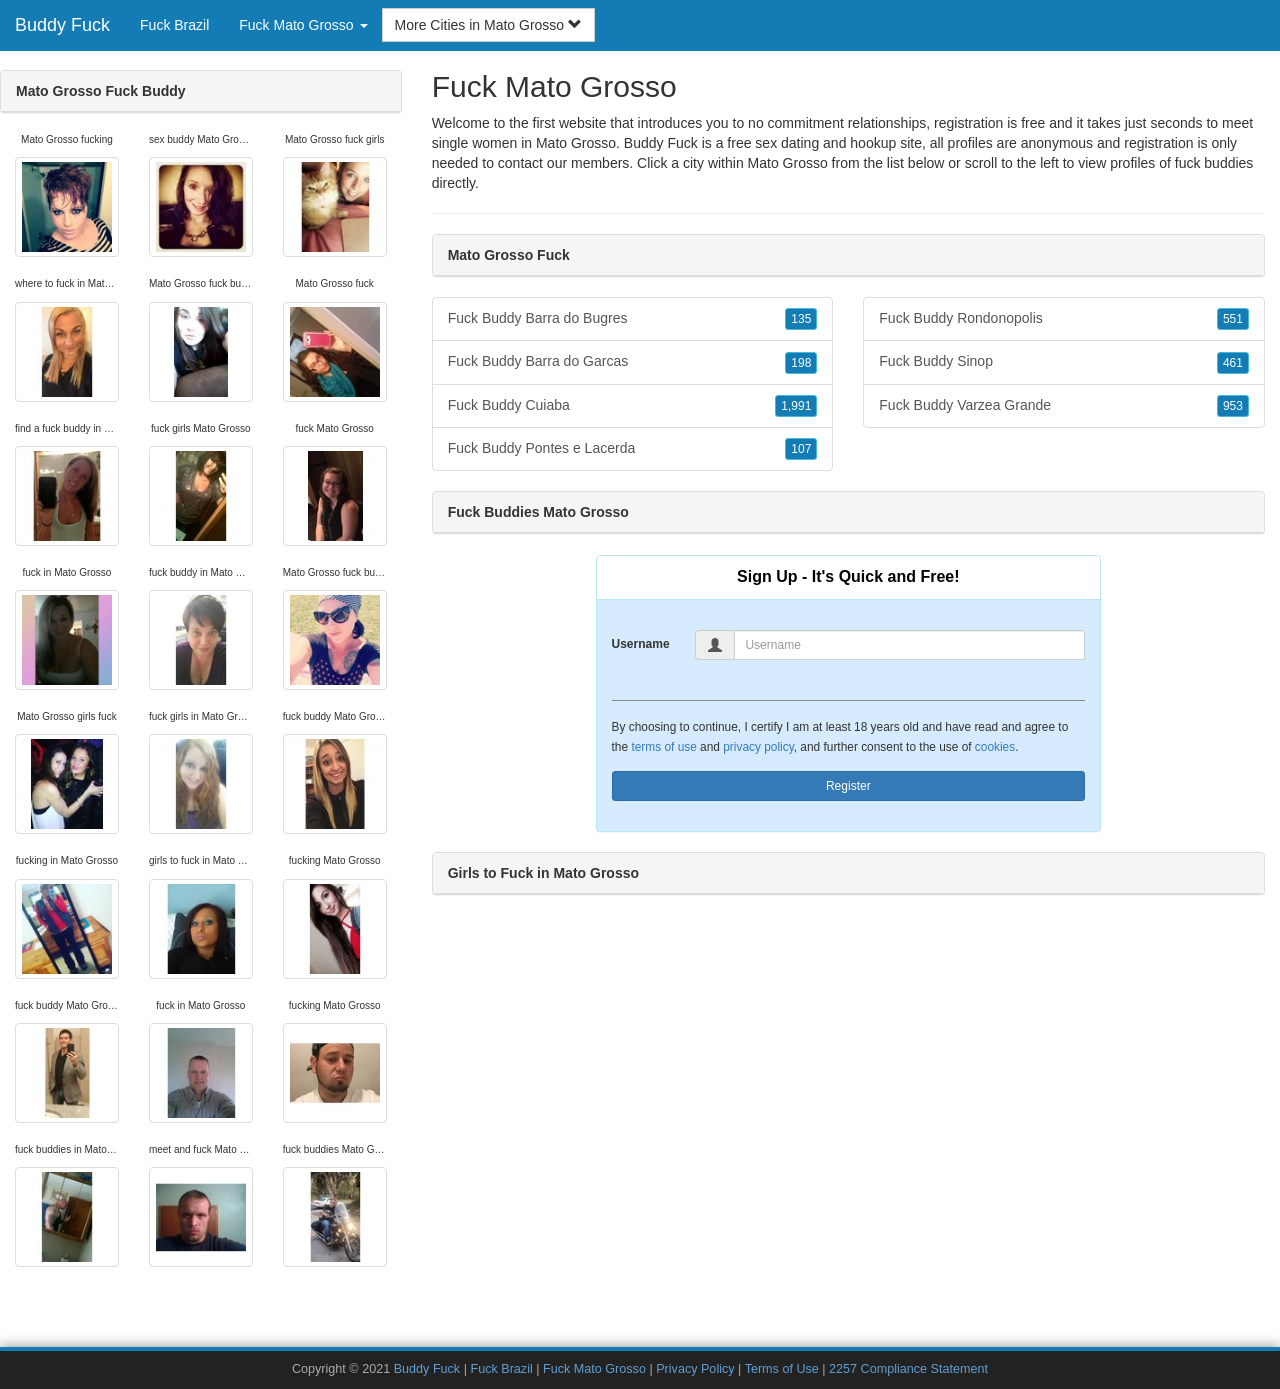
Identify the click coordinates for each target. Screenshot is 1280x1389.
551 (1233, 319)
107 (801, 449)
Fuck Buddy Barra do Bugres (633, 319)
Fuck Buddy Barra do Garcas (633, 362)
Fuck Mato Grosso (594, 1369)
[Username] (909, 645)
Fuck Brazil (174, 25)
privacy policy (758, 747)
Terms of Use (782, 1369)
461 (1233, 363)
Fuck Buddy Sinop (1064, 362)
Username (641, 644)
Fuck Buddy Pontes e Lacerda (633, 449)
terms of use (663, 747)
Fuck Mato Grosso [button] (303, 25)
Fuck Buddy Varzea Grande (1064, 406)
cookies (995, 747)
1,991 (796, 406)
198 (801, 363)
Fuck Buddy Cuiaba (633, 406)
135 (801, 319)
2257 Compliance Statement (908, 1369)
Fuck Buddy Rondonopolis (1064, 319)
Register (848, 786)
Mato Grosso (788, 163)
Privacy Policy (695, 1369)
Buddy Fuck (62, 25)
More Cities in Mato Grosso (489, 25)
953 (1233, 406)
